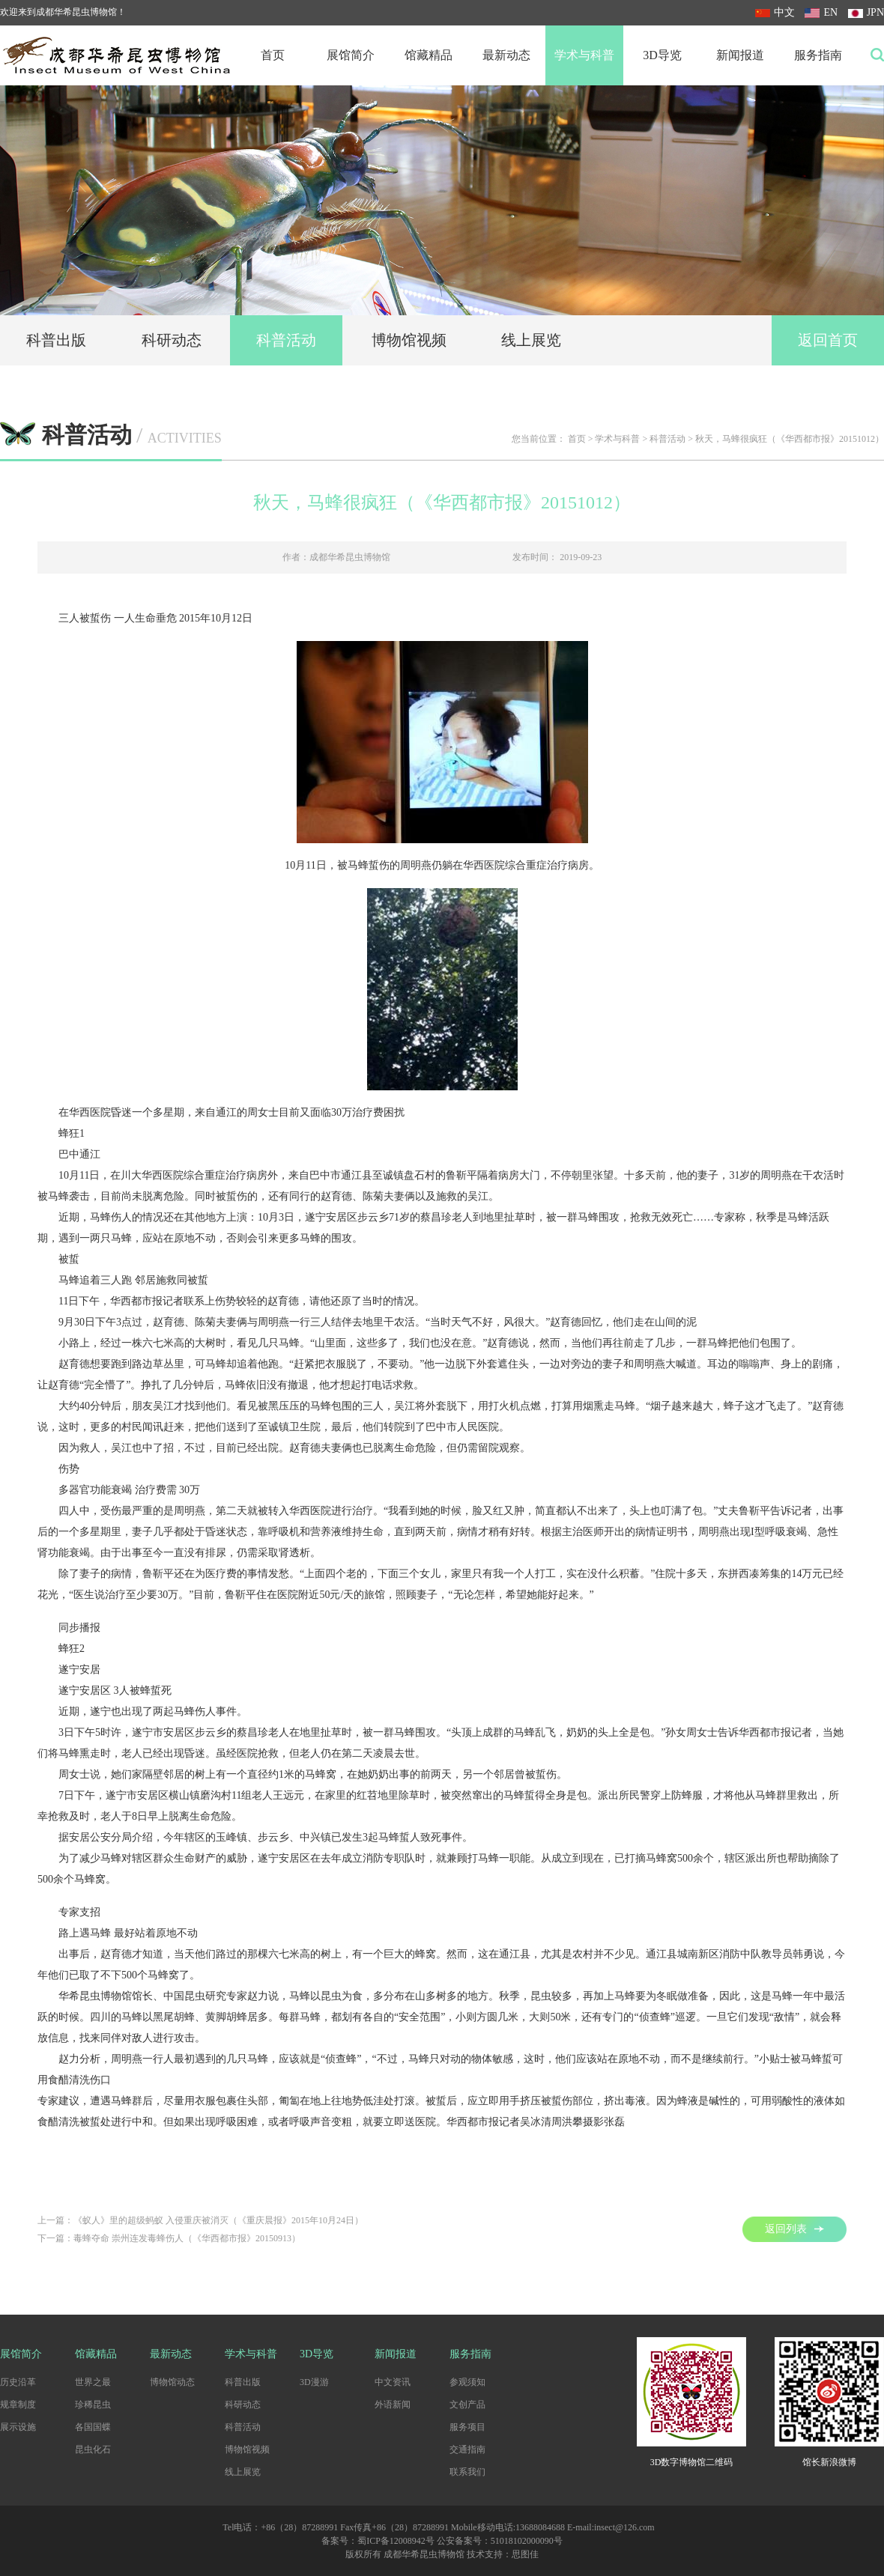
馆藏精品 (428, 55)
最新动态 (506, 55)
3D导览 (662, 55)
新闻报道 (740, 55)
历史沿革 (18, 2382)
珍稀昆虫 (93, 2404)
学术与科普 (584, 55)
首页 (273, 55)
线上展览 (531, 340)
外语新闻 (393, 2404)
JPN (866, 12)
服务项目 (467, 2427)
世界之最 (93, 2382)
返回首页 (828, 340)
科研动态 (172, 340)
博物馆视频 (409, 340)
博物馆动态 (172, 2382)
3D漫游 (314, 2382)
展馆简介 (351, 55)
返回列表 (794, 2229)
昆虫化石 (93, 2449)
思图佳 (525, 2554)
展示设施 (18, 2427)
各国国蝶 (93, 2427)
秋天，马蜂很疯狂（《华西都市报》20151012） (789, 439)
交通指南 (467, 2449)
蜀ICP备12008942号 (396, 2541)
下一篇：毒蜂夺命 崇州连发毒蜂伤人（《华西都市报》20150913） (168, 2238)
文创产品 (467, 2404)
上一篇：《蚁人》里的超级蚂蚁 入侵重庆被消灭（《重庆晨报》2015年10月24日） (200, 2220)
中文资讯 (393, 2382)
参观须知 (467, 2382)
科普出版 (56, 340)
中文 (775, 12)
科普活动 (286, 340)
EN (821, 12)
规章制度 (18, 2404)
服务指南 (818, 55)
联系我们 (467, 2472)
